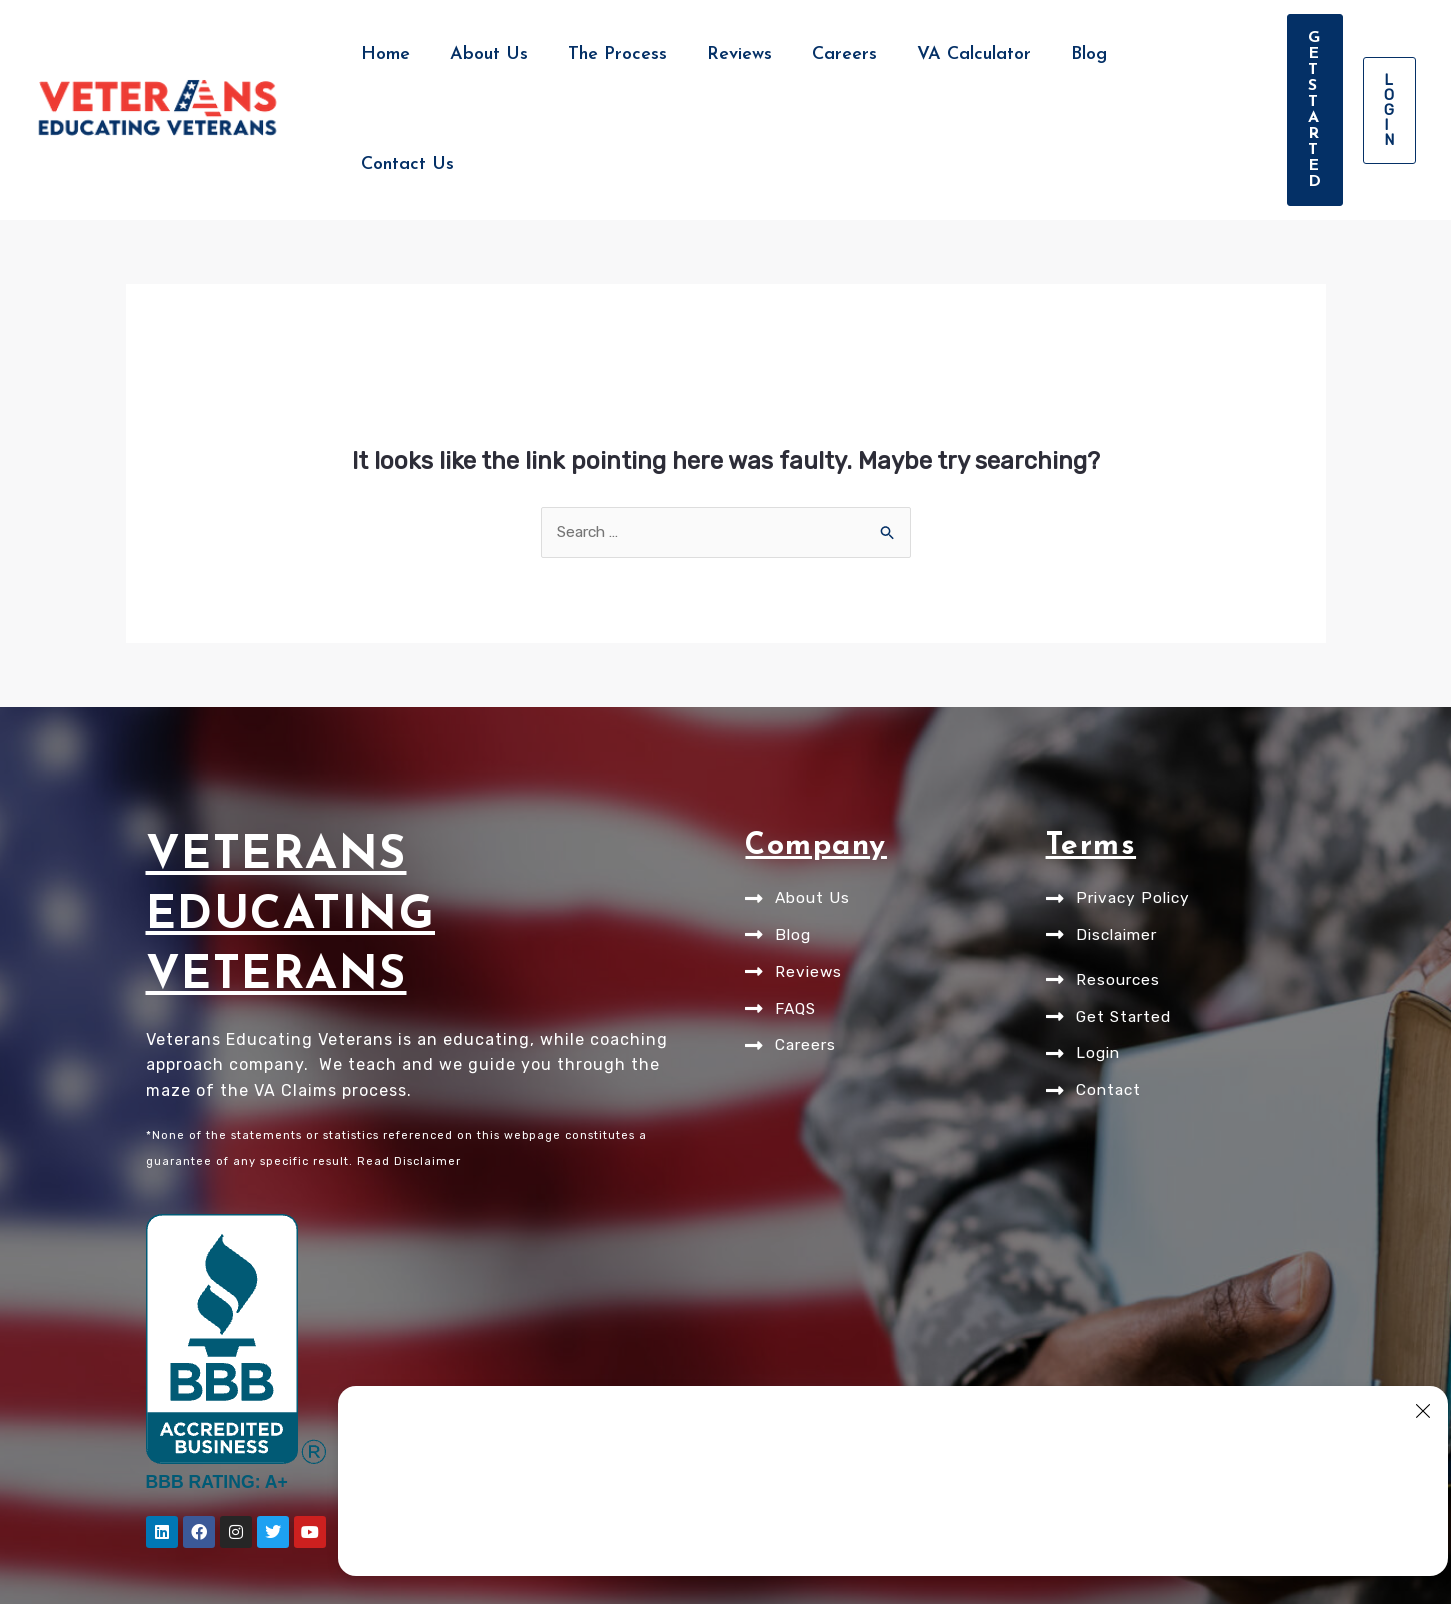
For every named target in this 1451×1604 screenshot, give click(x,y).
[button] (1226, 55)
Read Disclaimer (409, 1052)
